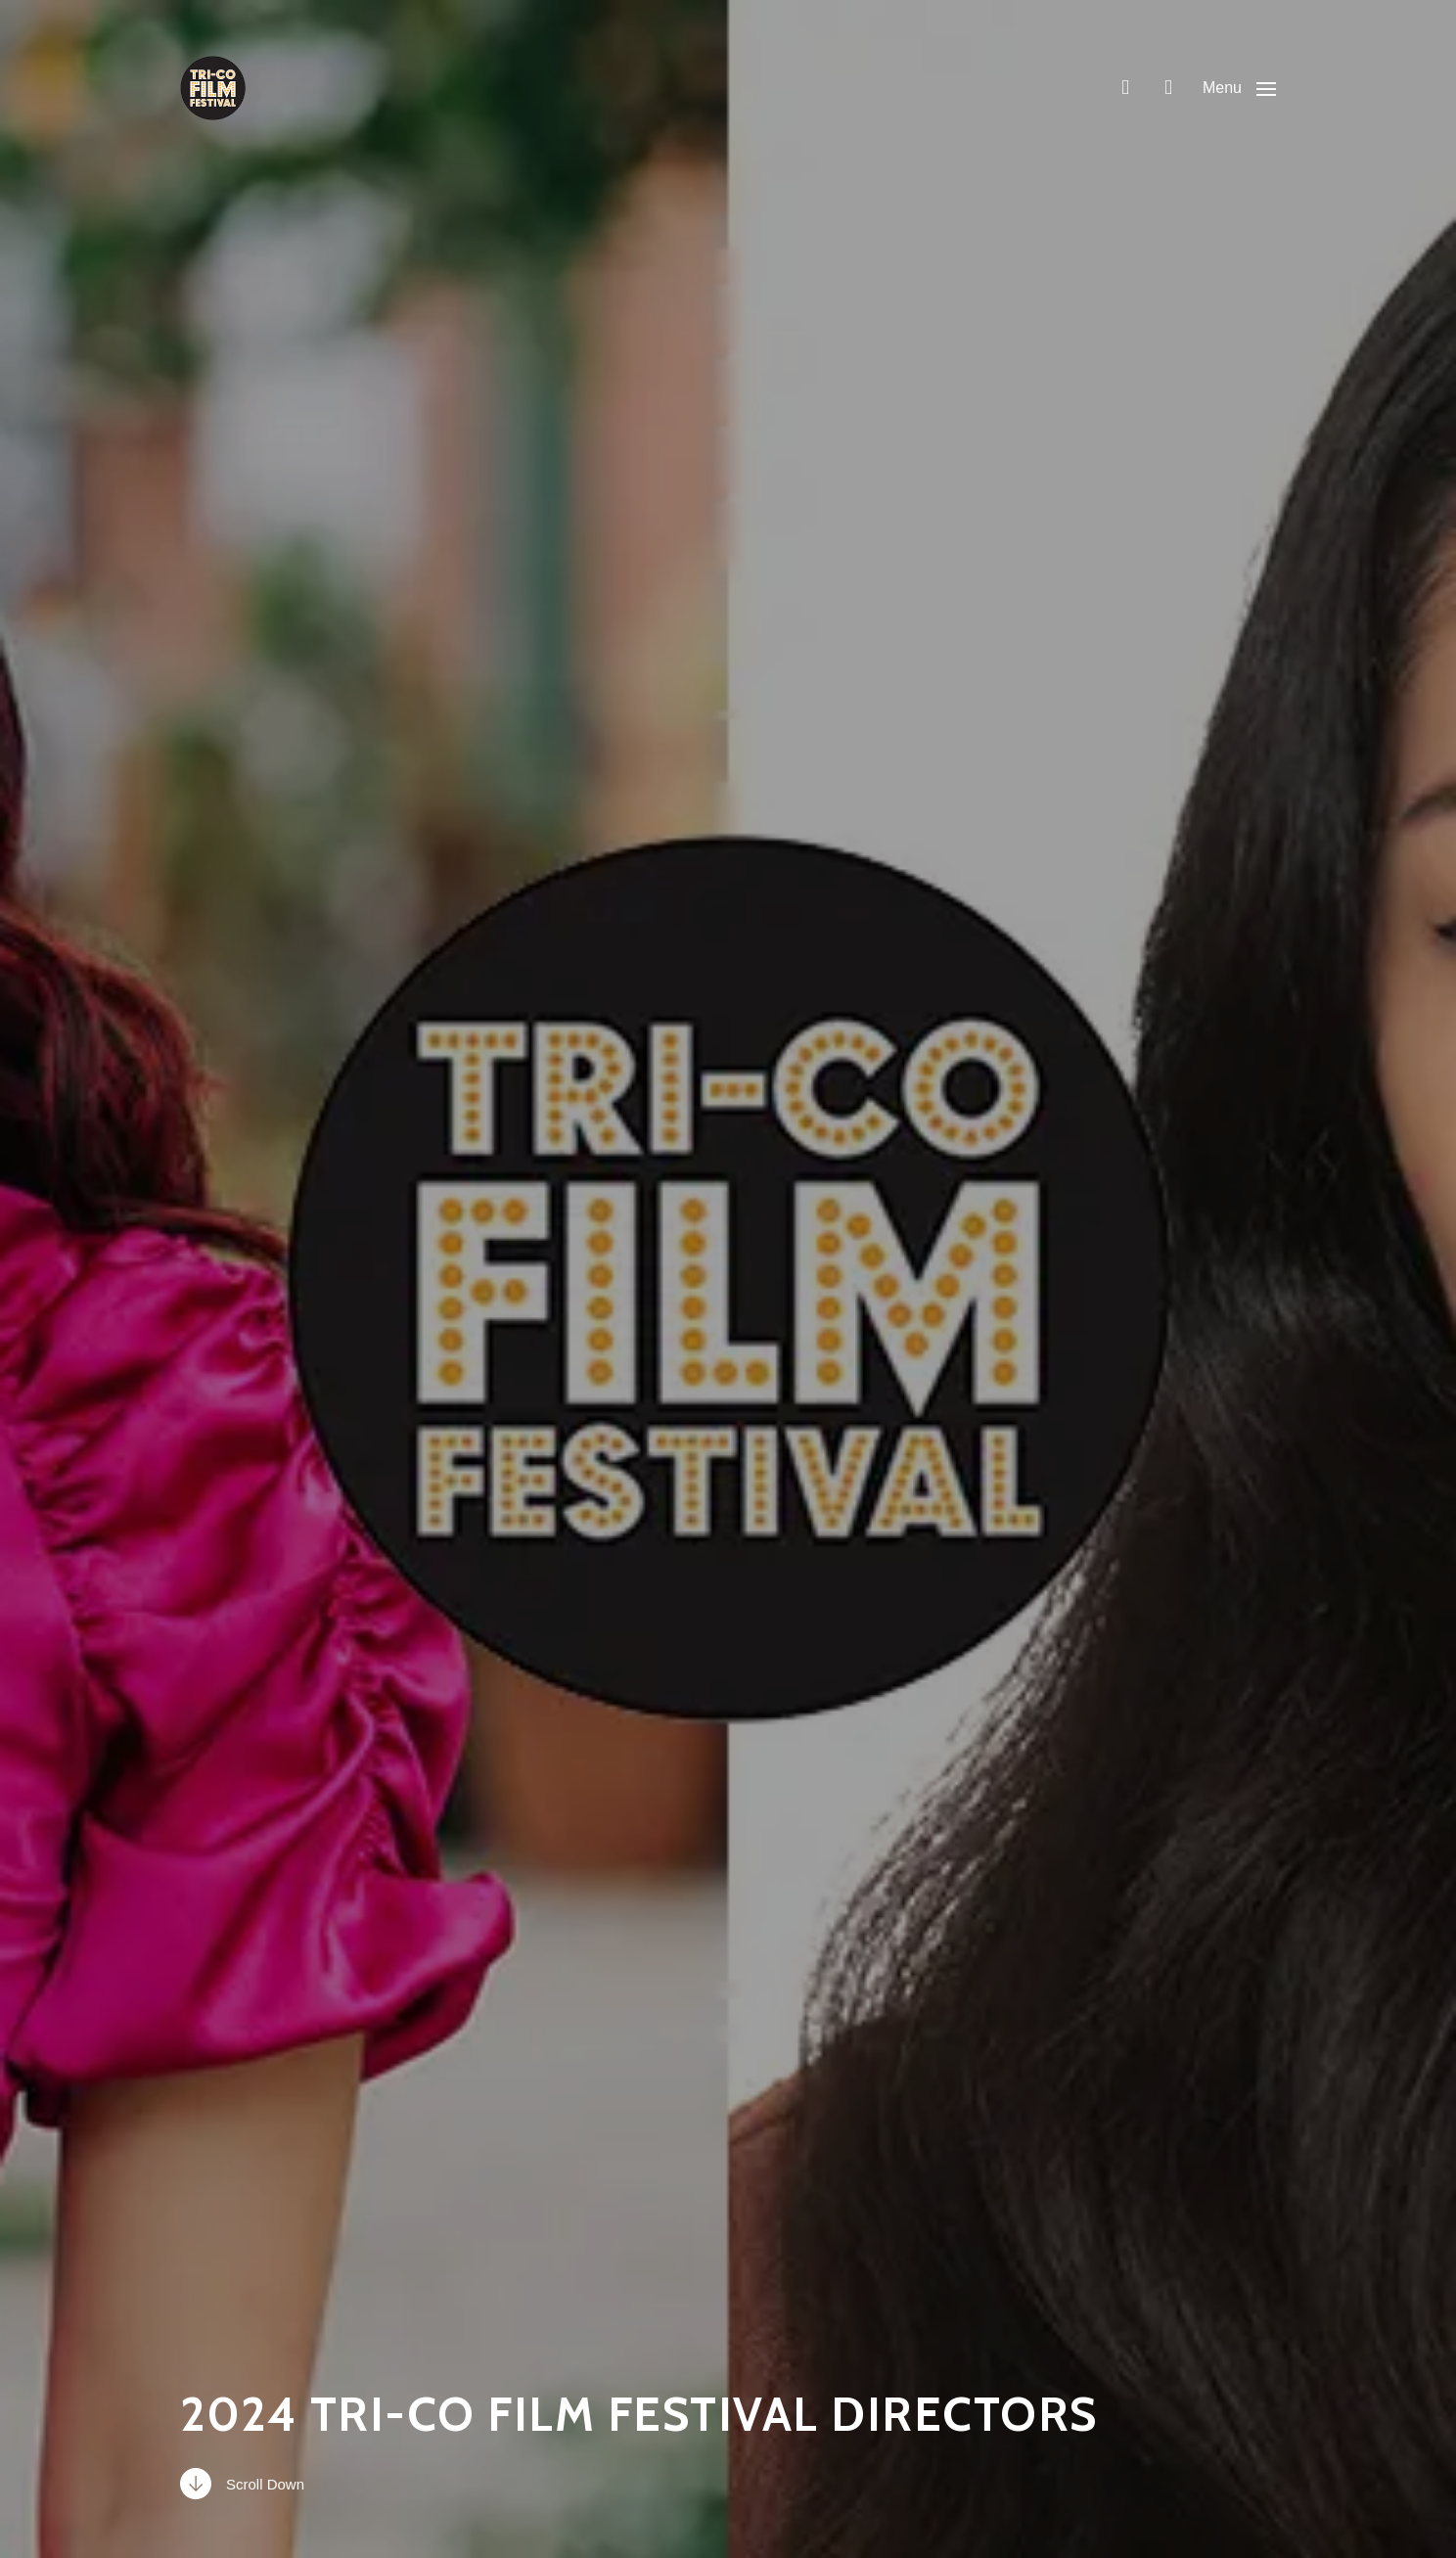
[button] (1239, 88)
